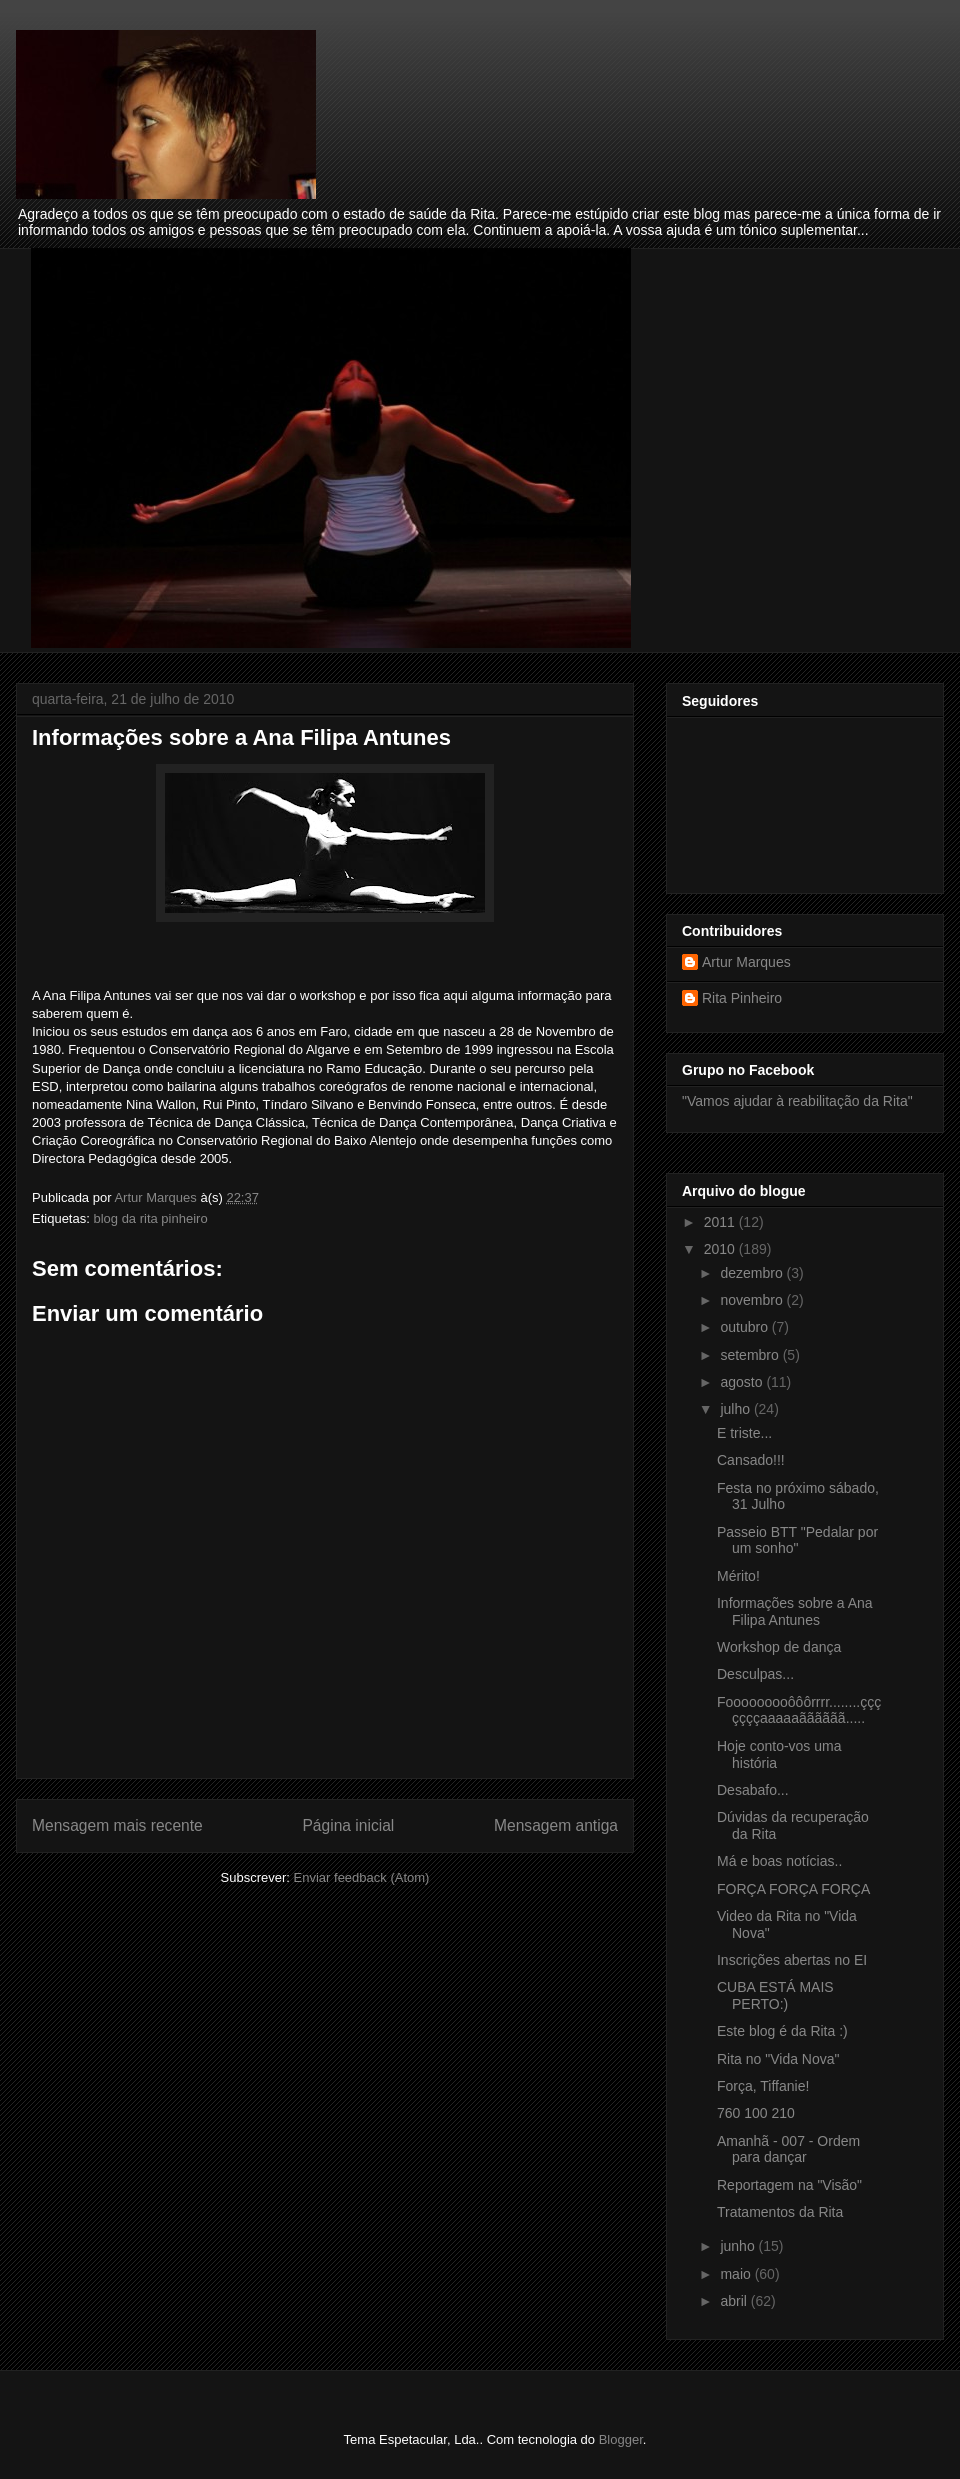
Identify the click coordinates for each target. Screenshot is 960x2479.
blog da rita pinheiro (150, 1218)
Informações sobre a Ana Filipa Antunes (795, 1611)
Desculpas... (755, 1674)
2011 (721, 1222)
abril (735, 2301)
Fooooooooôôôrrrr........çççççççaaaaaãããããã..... (799, 1710)
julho (736, 1409)
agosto (743, 1382)
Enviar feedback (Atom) (362, 1877)
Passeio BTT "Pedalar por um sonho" (797, 1540)
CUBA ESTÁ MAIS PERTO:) (775, 1995)
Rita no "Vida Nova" (778, 2059)
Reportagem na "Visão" (789, 2185)
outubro (745, 1327)
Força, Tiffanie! (763, 2086)
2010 (721, 1249)
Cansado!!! (751, 1460)
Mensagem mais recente (117, 1825)
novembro (753, 1300)
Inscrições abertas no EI (792, 1960)
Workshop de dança (779, 1647)
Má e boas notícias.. (779, 1861)
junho (739, 2246)
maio (737, 2274)
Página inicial (348, 1825)
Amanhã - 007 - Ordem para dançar (788, 2149)
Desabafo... (753, 1790)
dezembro (753, 1273)
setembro (751, 1355)
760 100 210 (756, 2113)
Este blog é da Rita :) (782, 2031)
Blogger (621, 2439)
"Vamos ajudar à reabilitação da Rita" (797, 1101)
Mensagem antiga (556, 1825)
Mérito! (738, 1576)
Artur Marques (746, 962)
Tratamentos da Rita (780, 2212)
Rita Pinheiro (742, 998)
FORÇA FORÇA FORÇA (793, 1889)
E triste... (744, 1433)
